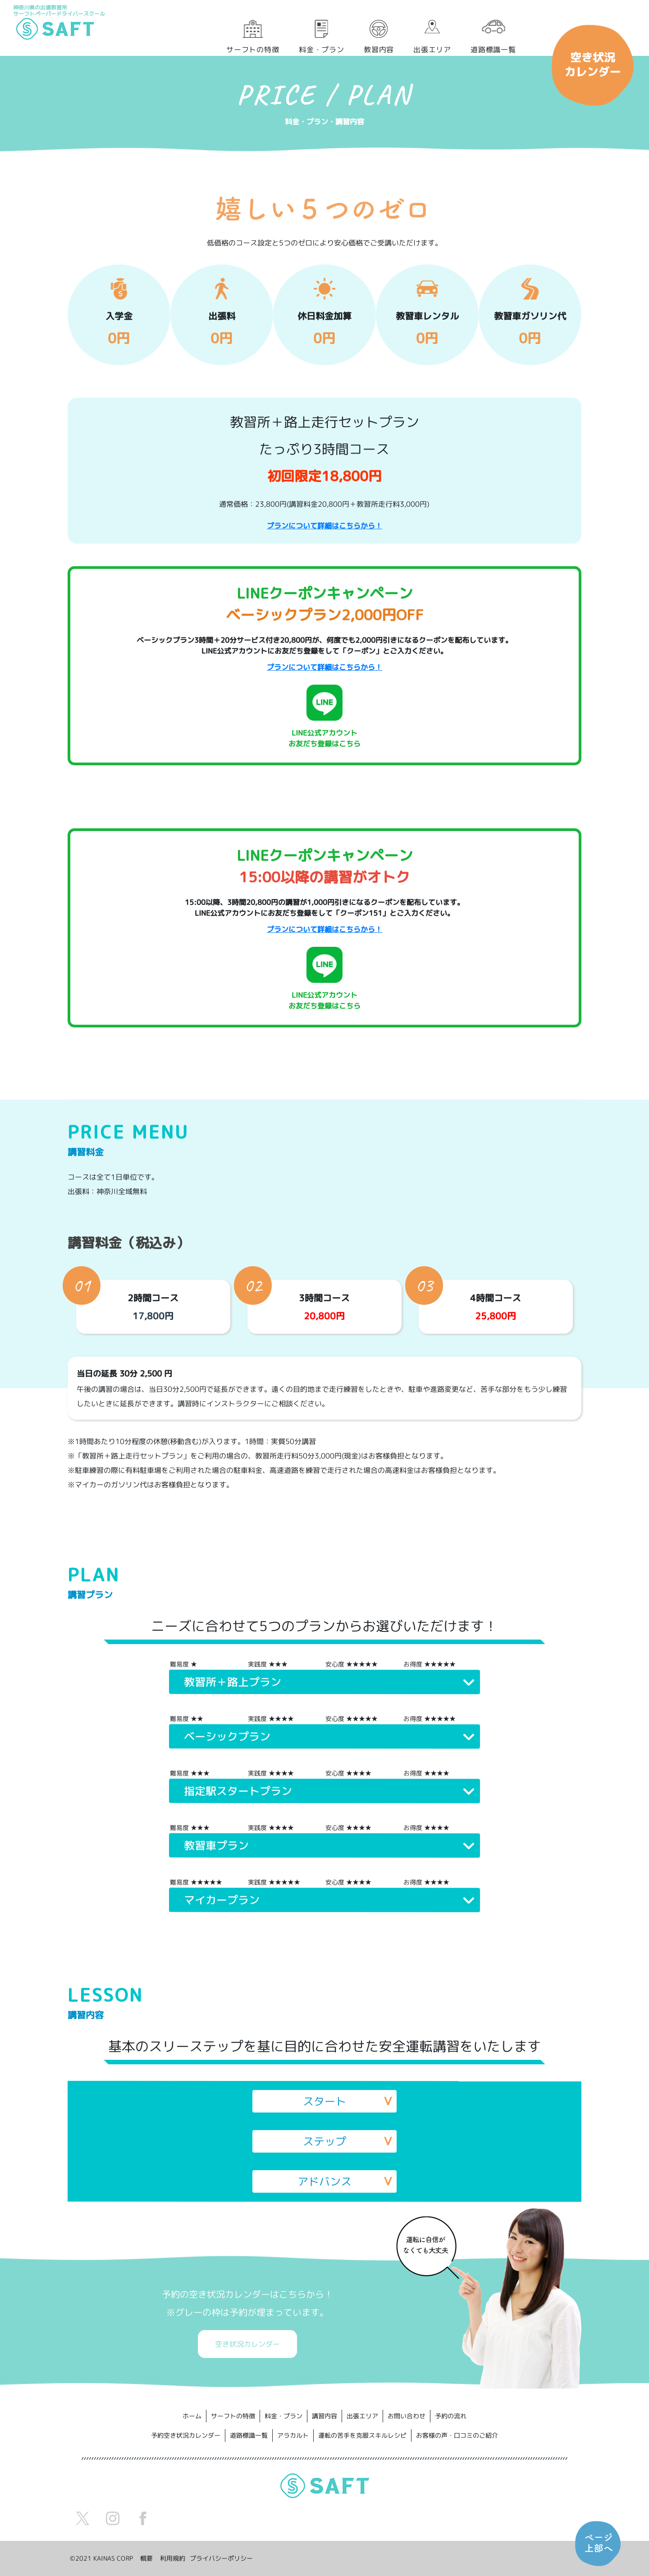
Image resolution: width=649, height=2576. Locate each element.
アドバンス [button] (324, 2181)
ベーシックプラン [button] (227, 1736)
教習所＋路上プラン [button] (232, 1682)
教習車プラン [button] (216, 1845)
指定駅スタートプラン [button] (238, 1791)
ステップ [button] (324, 2141)
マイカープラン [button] (222, 1900)
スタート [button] (324, 2101)
